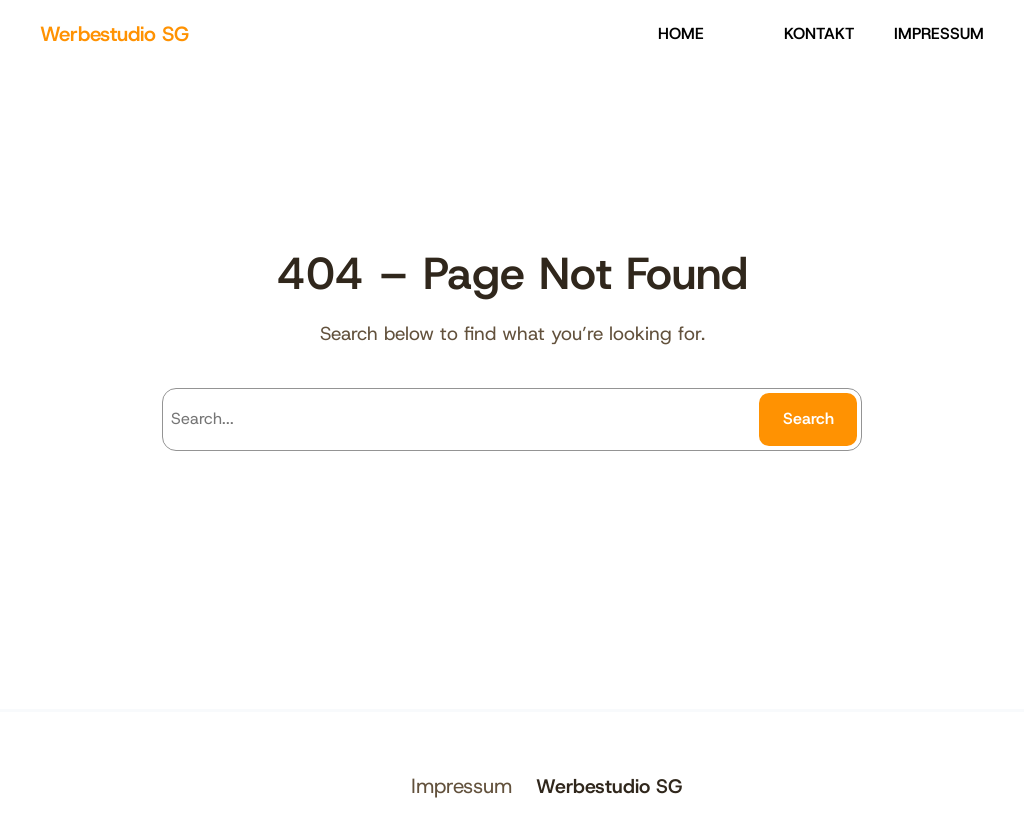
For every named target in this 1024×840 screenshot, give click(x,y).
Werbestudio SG (114, 33)
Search (808, 418)
